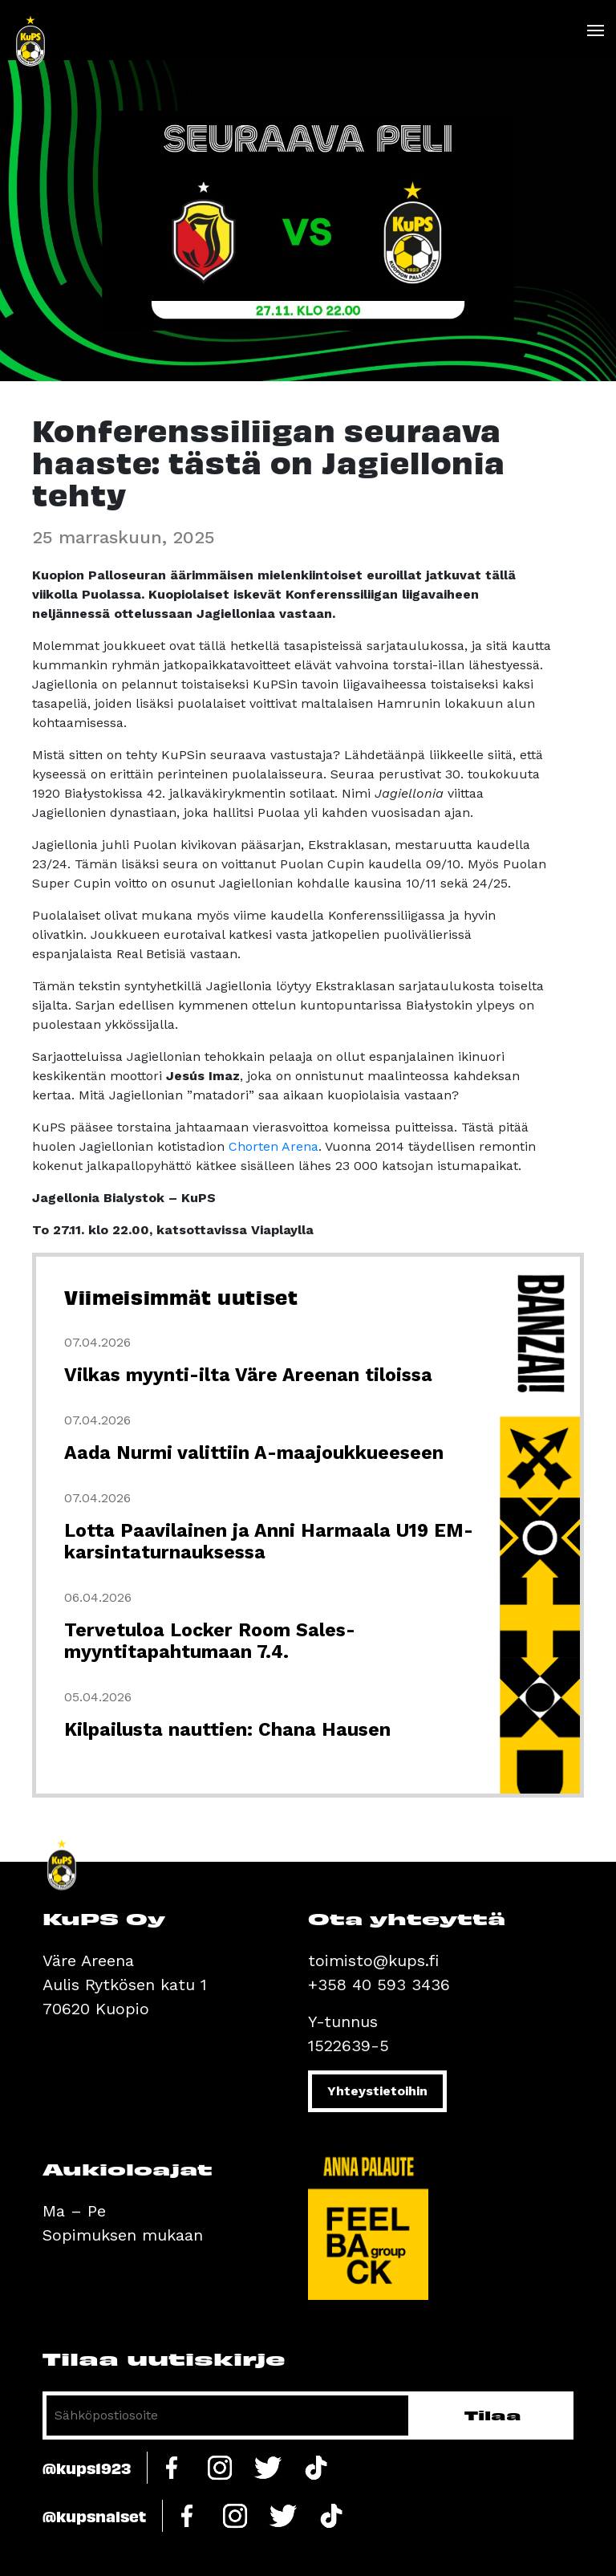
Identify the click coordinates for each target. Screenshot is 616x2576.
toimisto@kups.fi (373, 1960)
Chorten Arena (273, 1146)
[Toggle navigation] (594, 30)
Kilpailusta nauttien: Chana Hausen (227, 1730)
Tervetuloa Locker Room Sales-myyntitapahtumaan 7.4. (209, 1641)
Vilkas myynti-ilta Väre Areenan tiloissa (248, 1375)
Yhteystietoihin (377, 2091)
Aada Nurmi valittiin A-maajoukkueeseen (254, 1453)
